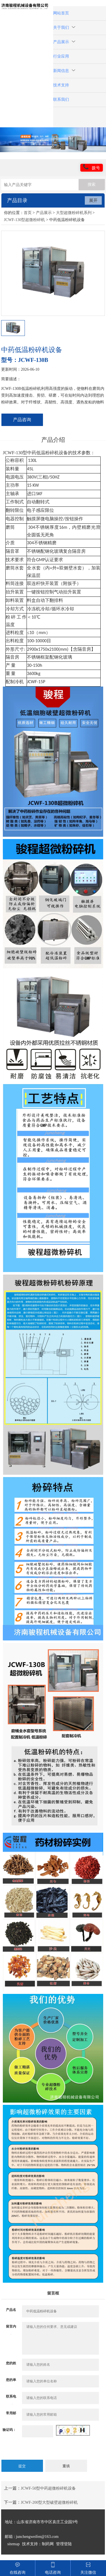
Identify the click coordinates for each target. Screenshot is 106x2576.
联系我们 (61, 99)
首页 (28, 213)
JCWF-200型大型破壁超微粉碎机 (49, 2502)
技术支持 (61, 85)
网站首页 (61, 13)
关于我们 (64, 27)
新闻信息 (64, 71)
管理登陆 (64, 2544)
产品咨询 (22, 419)
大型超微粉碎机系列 (74, 213)
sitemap (13, 2544)
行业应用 (61, 56)
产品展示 (64, 42)
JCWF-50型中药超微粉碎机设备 (48, 2488)
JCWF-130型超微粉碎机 (24, 220)
